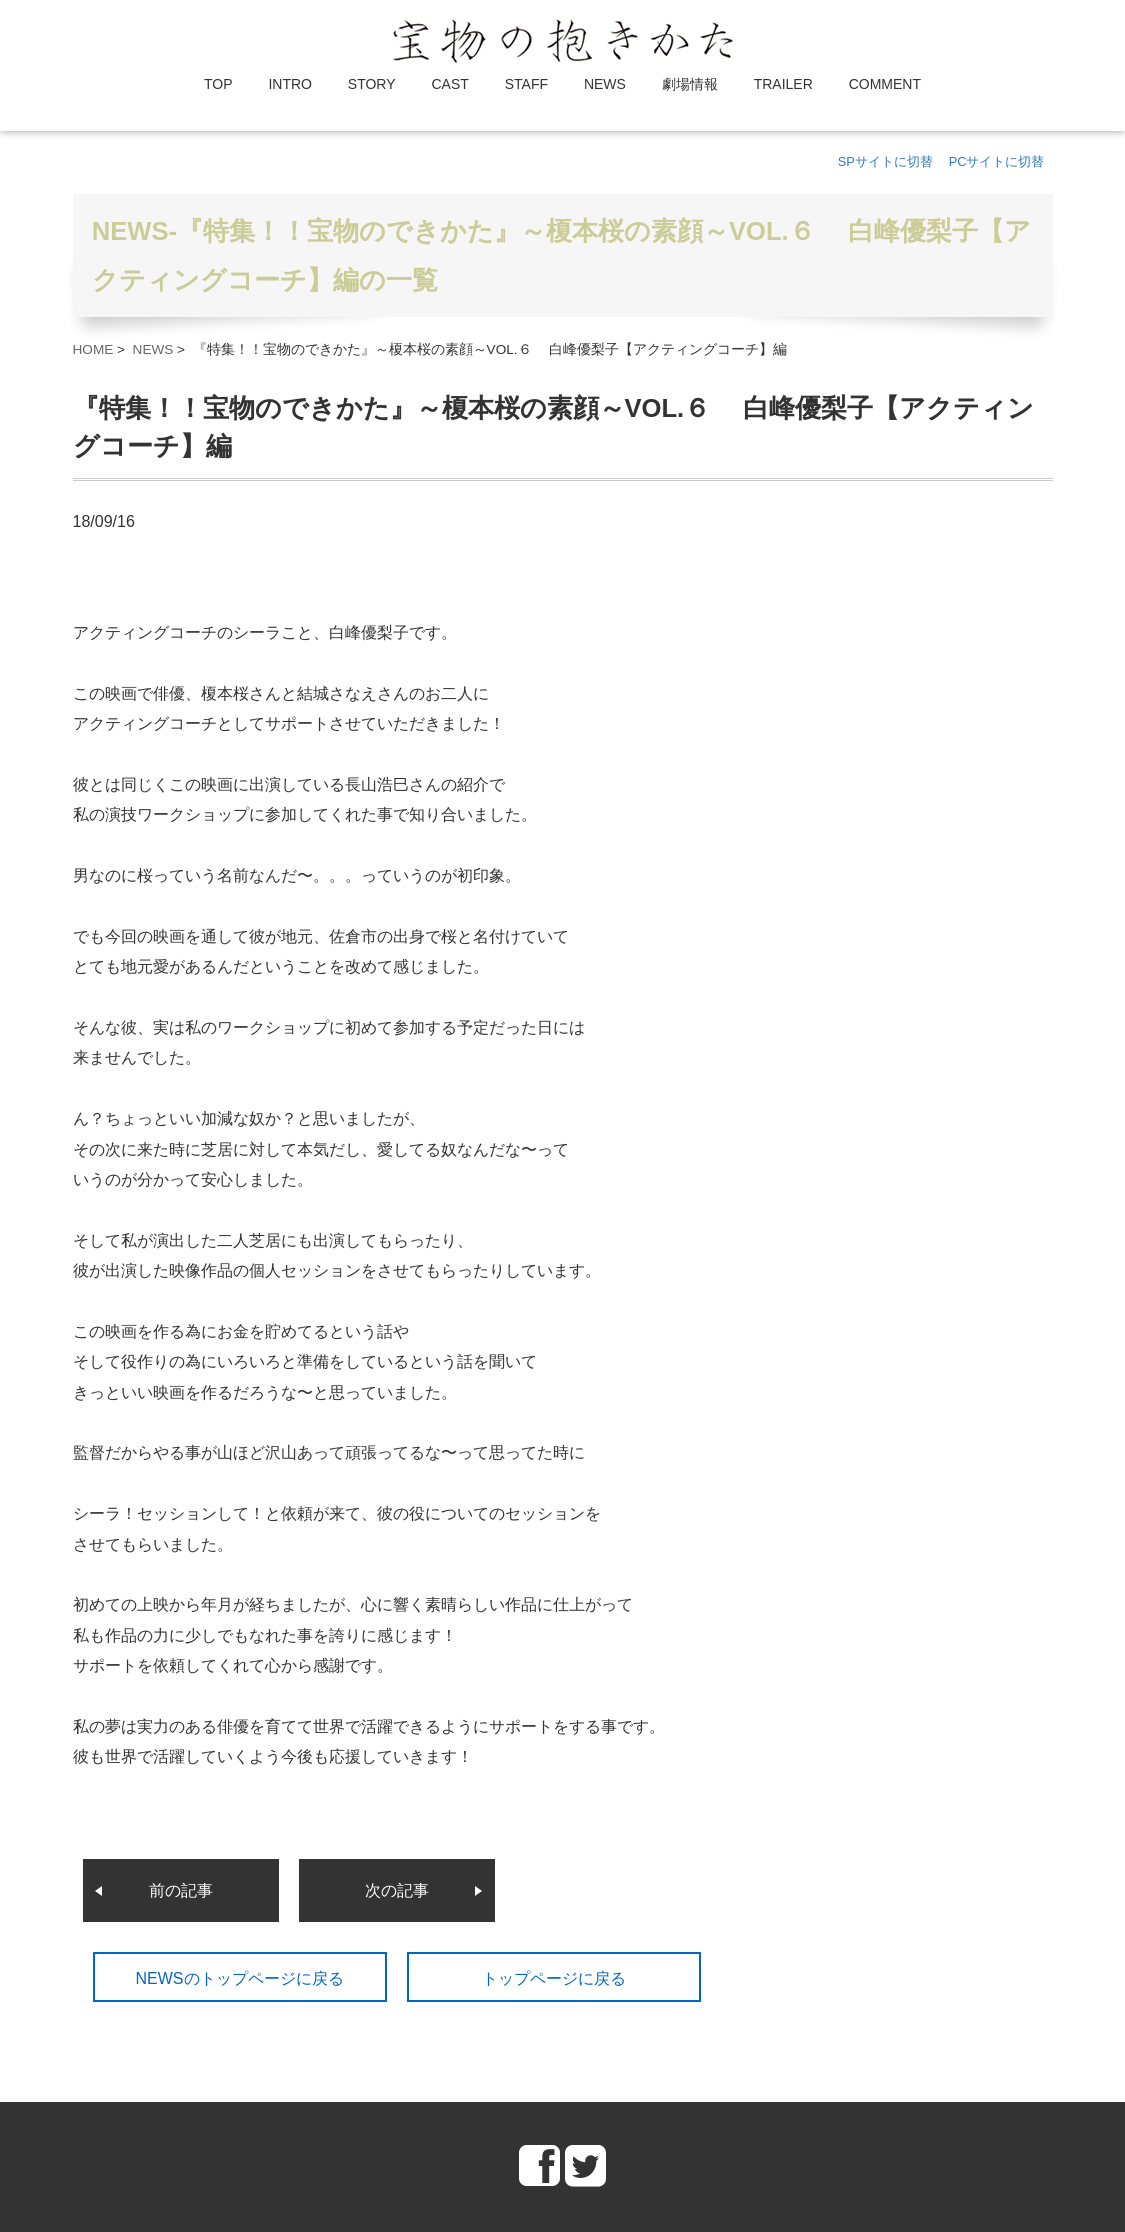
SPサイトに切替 (885, 161)
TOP (218, 84)
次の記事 (397, 1890)
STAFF (526, 84)
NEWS (605, 84)
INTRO (290, 84)
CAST (449, 84)
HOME (93, 349)
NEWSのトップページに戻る (240, 1978)
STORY (372, 84)
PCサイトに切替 (997, 161)
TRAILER (783, 84)
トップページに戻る (554, 1978)
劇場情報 (690, 84)
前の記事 (181, 1890)
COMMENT (885, 84)
